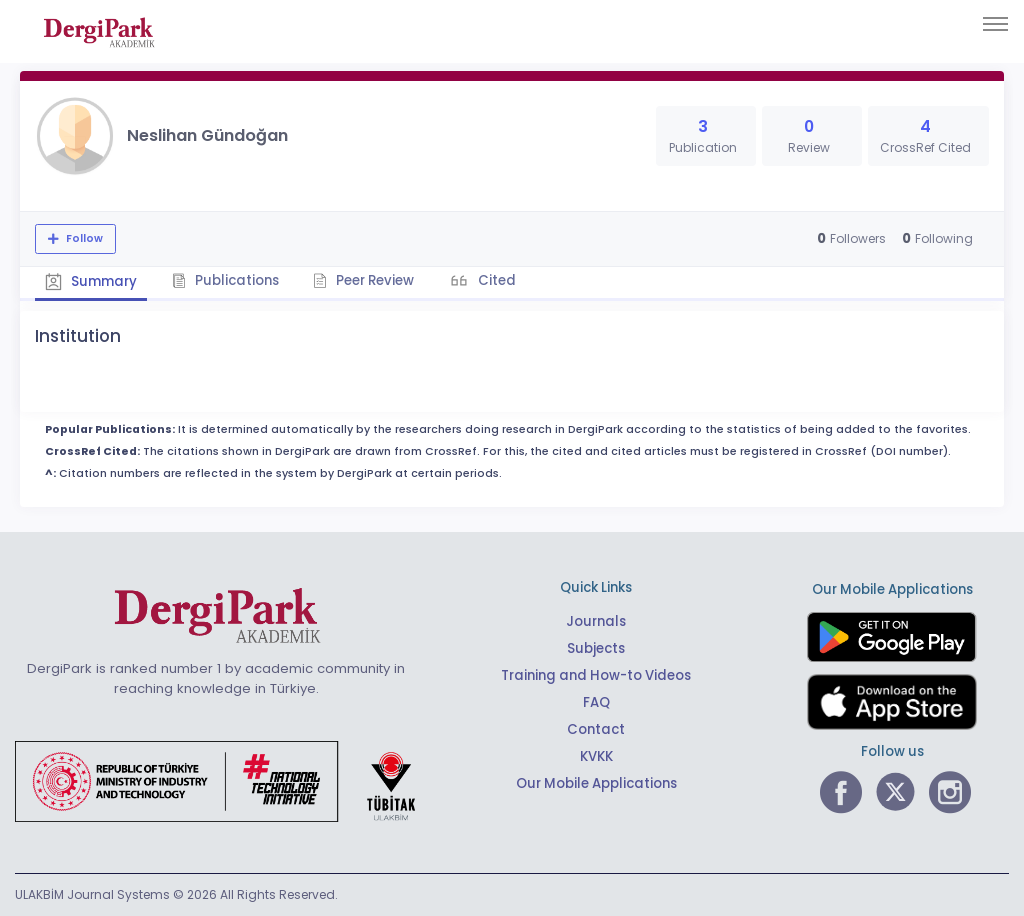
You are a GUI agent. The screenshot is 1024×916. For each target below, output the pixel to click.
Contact (596, 729)
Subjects (596, 648)
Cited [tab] (496, 280)
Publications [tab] (225, 280)
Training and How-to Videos (596, 675)
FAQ (596, 702)
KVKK (596, 756)
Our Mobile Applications (596, 783)
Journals (596, 621)
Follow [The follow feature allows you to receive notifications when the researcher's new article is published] (83, 238)
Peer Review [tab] (364, 280)
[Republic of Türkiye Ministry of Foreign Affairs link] (228, 780)
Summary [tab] (91, 281)
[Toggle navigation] (995, 24)
